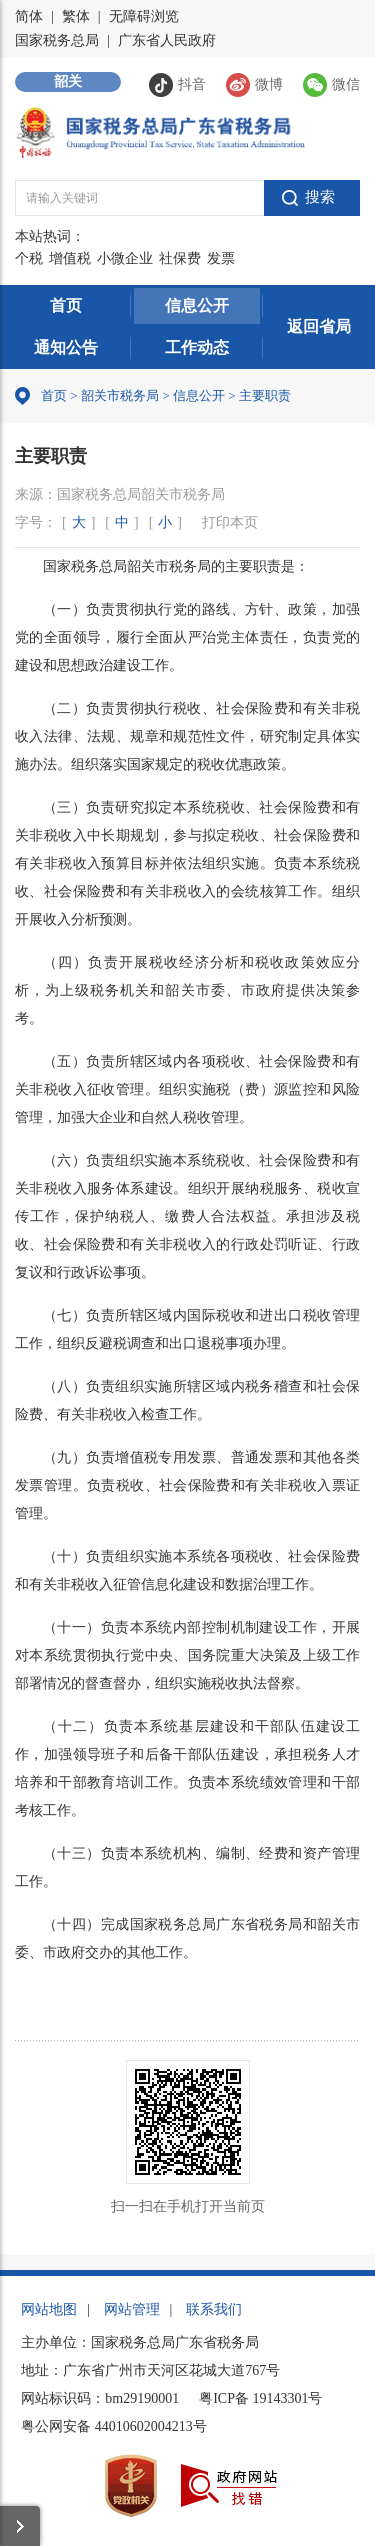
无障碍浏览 (144, 16)
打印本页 (230, 522)
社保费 (180, 258)
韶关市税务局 (120, 395)
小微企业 (125, 258)
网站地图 (49, 2309)
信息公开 (197, 305)
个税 (29, 258)
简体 (29, 16)
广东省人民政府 (167, 40)
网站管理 (132, 2309)
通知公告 (66, 347)
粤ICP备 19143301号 (260, 2398)
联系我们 (214, 2309)
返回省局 (319, 326)
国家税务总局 (57, 40)
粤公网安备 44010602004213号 (114, 2426)
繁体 (76, 16)
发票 (221, 258)
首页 (66, 305)
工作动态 (197, 347)
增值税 (70, 258)
